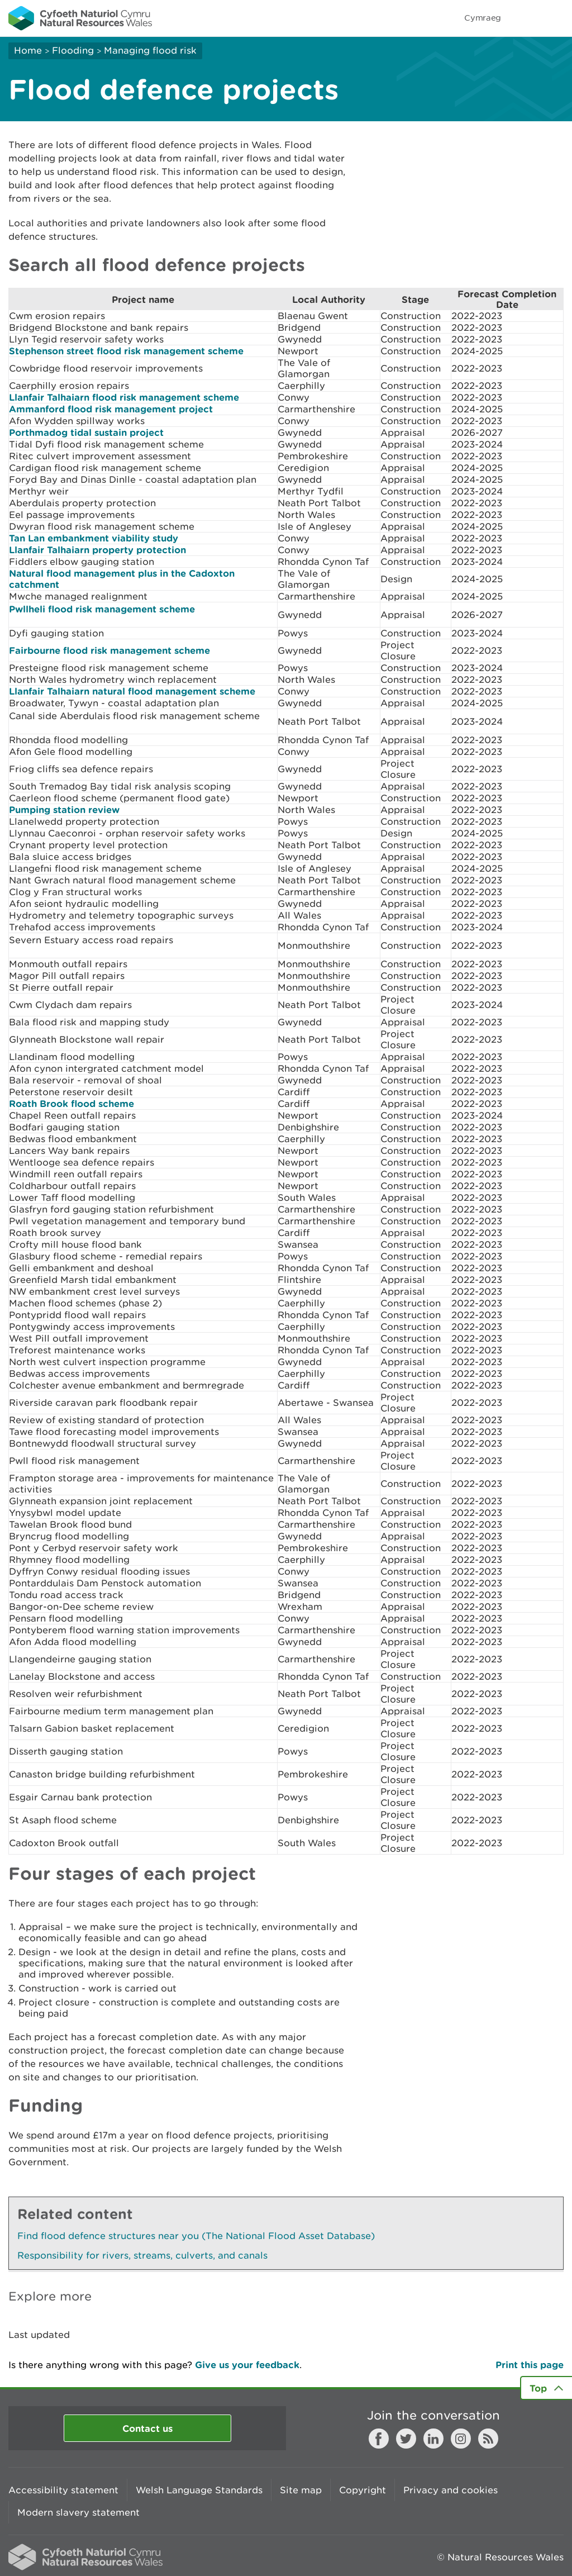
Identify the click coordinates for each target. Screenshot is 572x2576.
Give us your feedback (247, 2364)
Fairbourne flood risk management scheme (109, 650)
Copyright (362, 2490)
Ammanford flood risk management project (111, 408)
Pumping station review (64, 809)
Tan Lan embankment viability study (93, 538)
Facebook (379, 2438)
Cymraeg (482, 17)
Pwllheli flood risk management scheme (102, 608)
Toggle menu (556, 18)
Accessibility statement (63, 2490)
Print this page (529, 2364)
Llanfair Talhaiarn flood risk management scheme (124, 397)
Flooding (73, 50)
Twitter (406, 2438)
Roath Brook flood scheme (71, 1103)
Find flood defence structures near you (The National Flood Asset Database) (196, 2235)
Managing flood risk (150, 50)
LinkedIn (433, 2438)
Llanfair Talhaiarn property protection (97, 549)
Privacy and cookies (450, 2490)
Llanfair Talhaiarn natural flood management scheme (132, 691)
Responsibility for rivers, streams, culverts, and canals (142, 2255)
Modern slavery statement (78, 2512)
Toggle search (525, 18)
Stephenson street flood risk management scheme (126, 350)
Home (28, 50)
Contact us (147, 2428)
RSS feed (488, 2438)
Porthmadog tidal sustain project (86, 432)
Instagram (461, 2438)
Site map (301, 2490)
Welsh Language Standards (199, 2490)
